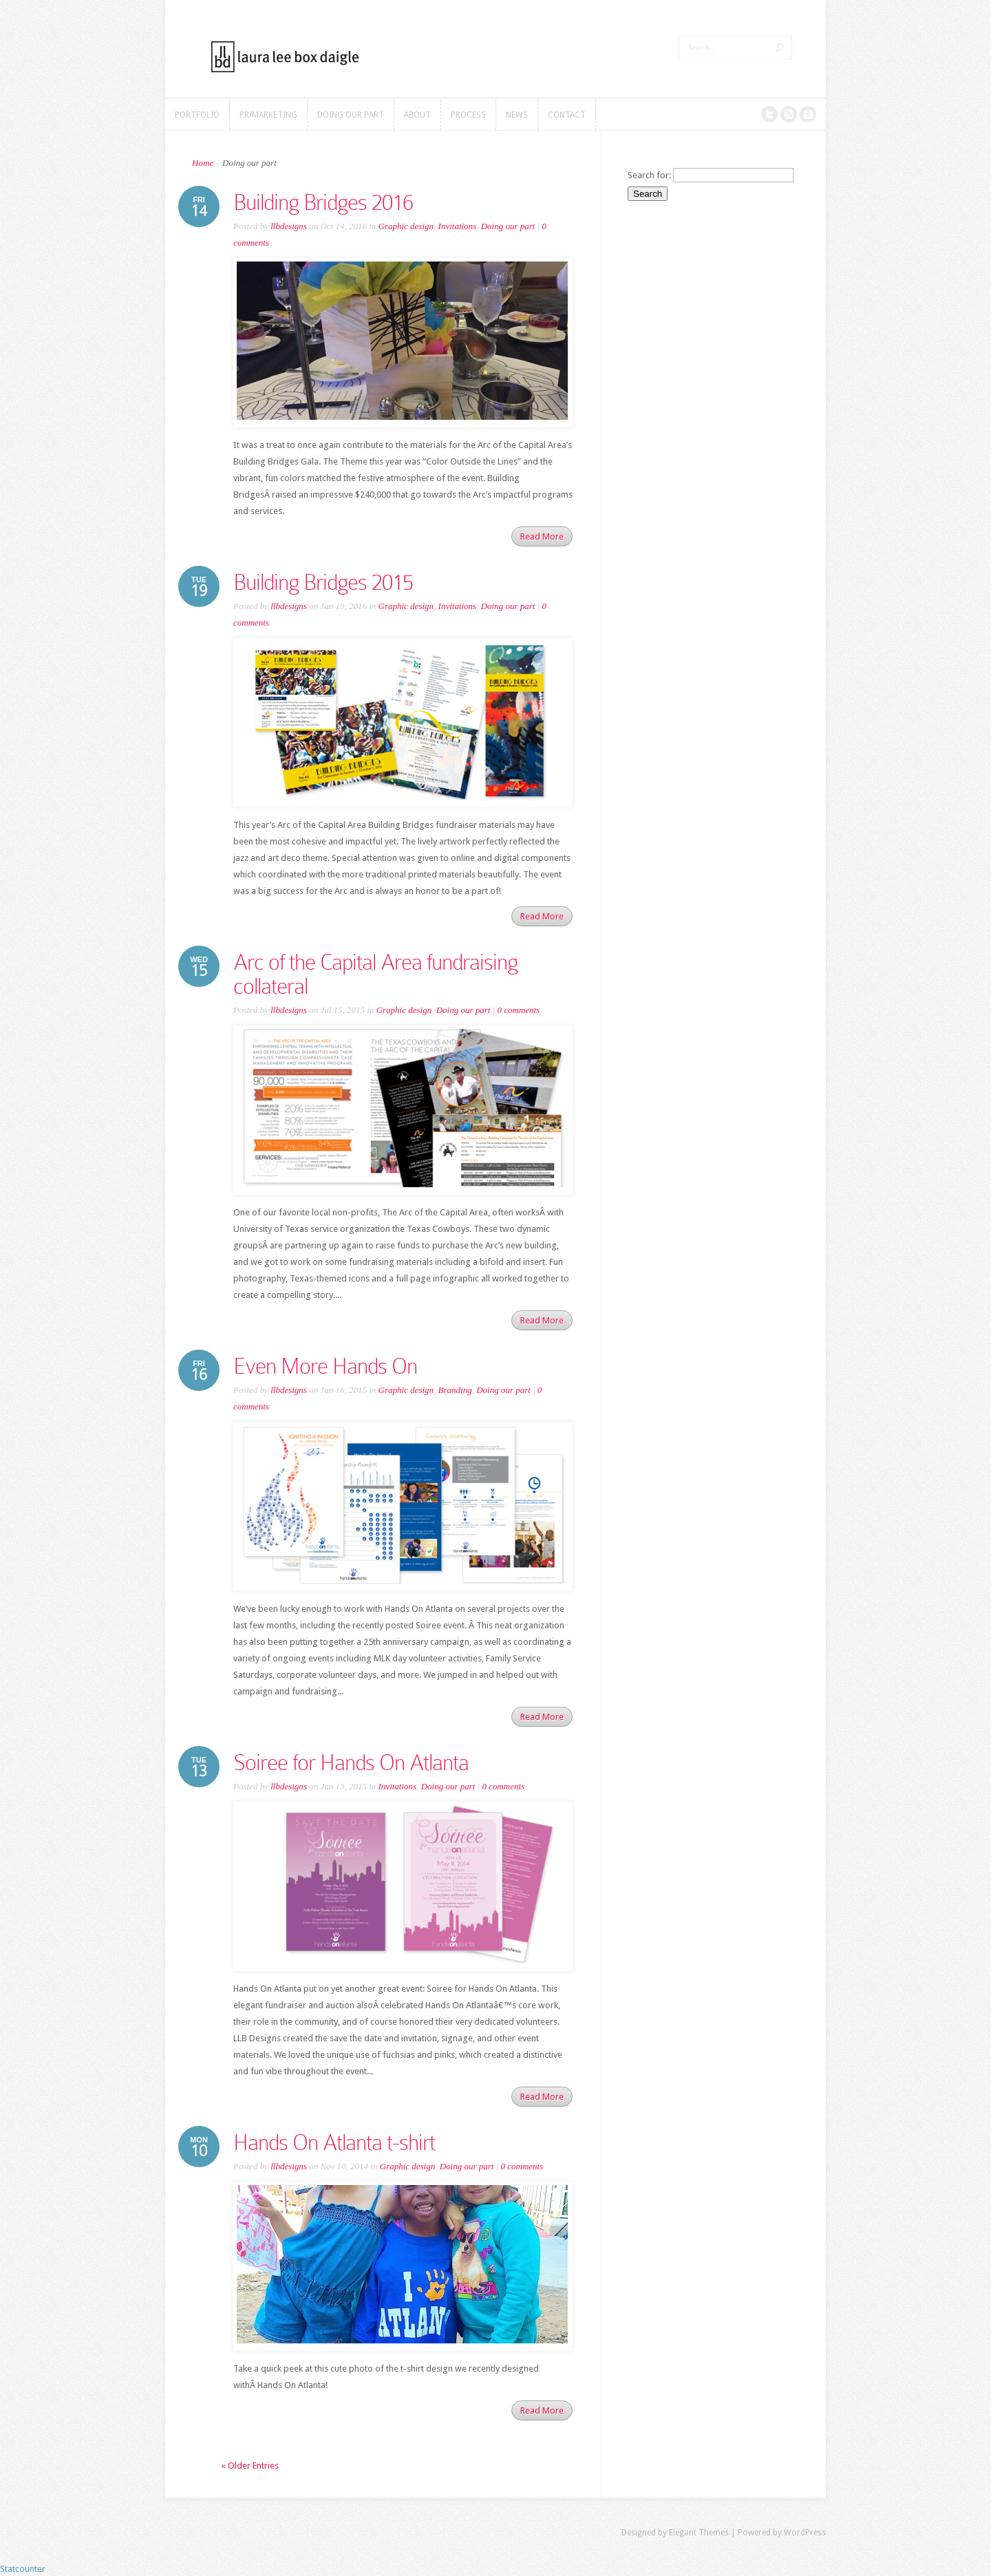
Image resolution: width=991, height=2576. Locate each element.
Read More (542, 536)
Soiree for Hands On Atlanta (351, 1762)
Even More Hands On (325, 1366)
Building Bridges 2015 (323, 582)
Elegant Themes (699, 2532)
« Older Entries (250, 2465)
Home (202, 163)
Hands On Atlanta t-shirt (334, 2142)
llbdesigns (288, 226)
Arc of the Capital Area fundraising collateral (375, 974)
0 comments (518, 1010)
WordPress (805, 2532)
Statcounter (22, 2569)
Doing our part (508, 226)
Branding (455, 1390)
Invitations (457, 226)
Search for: (649, 175)
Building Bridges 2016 (323, 202)
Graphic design (406, 226)
